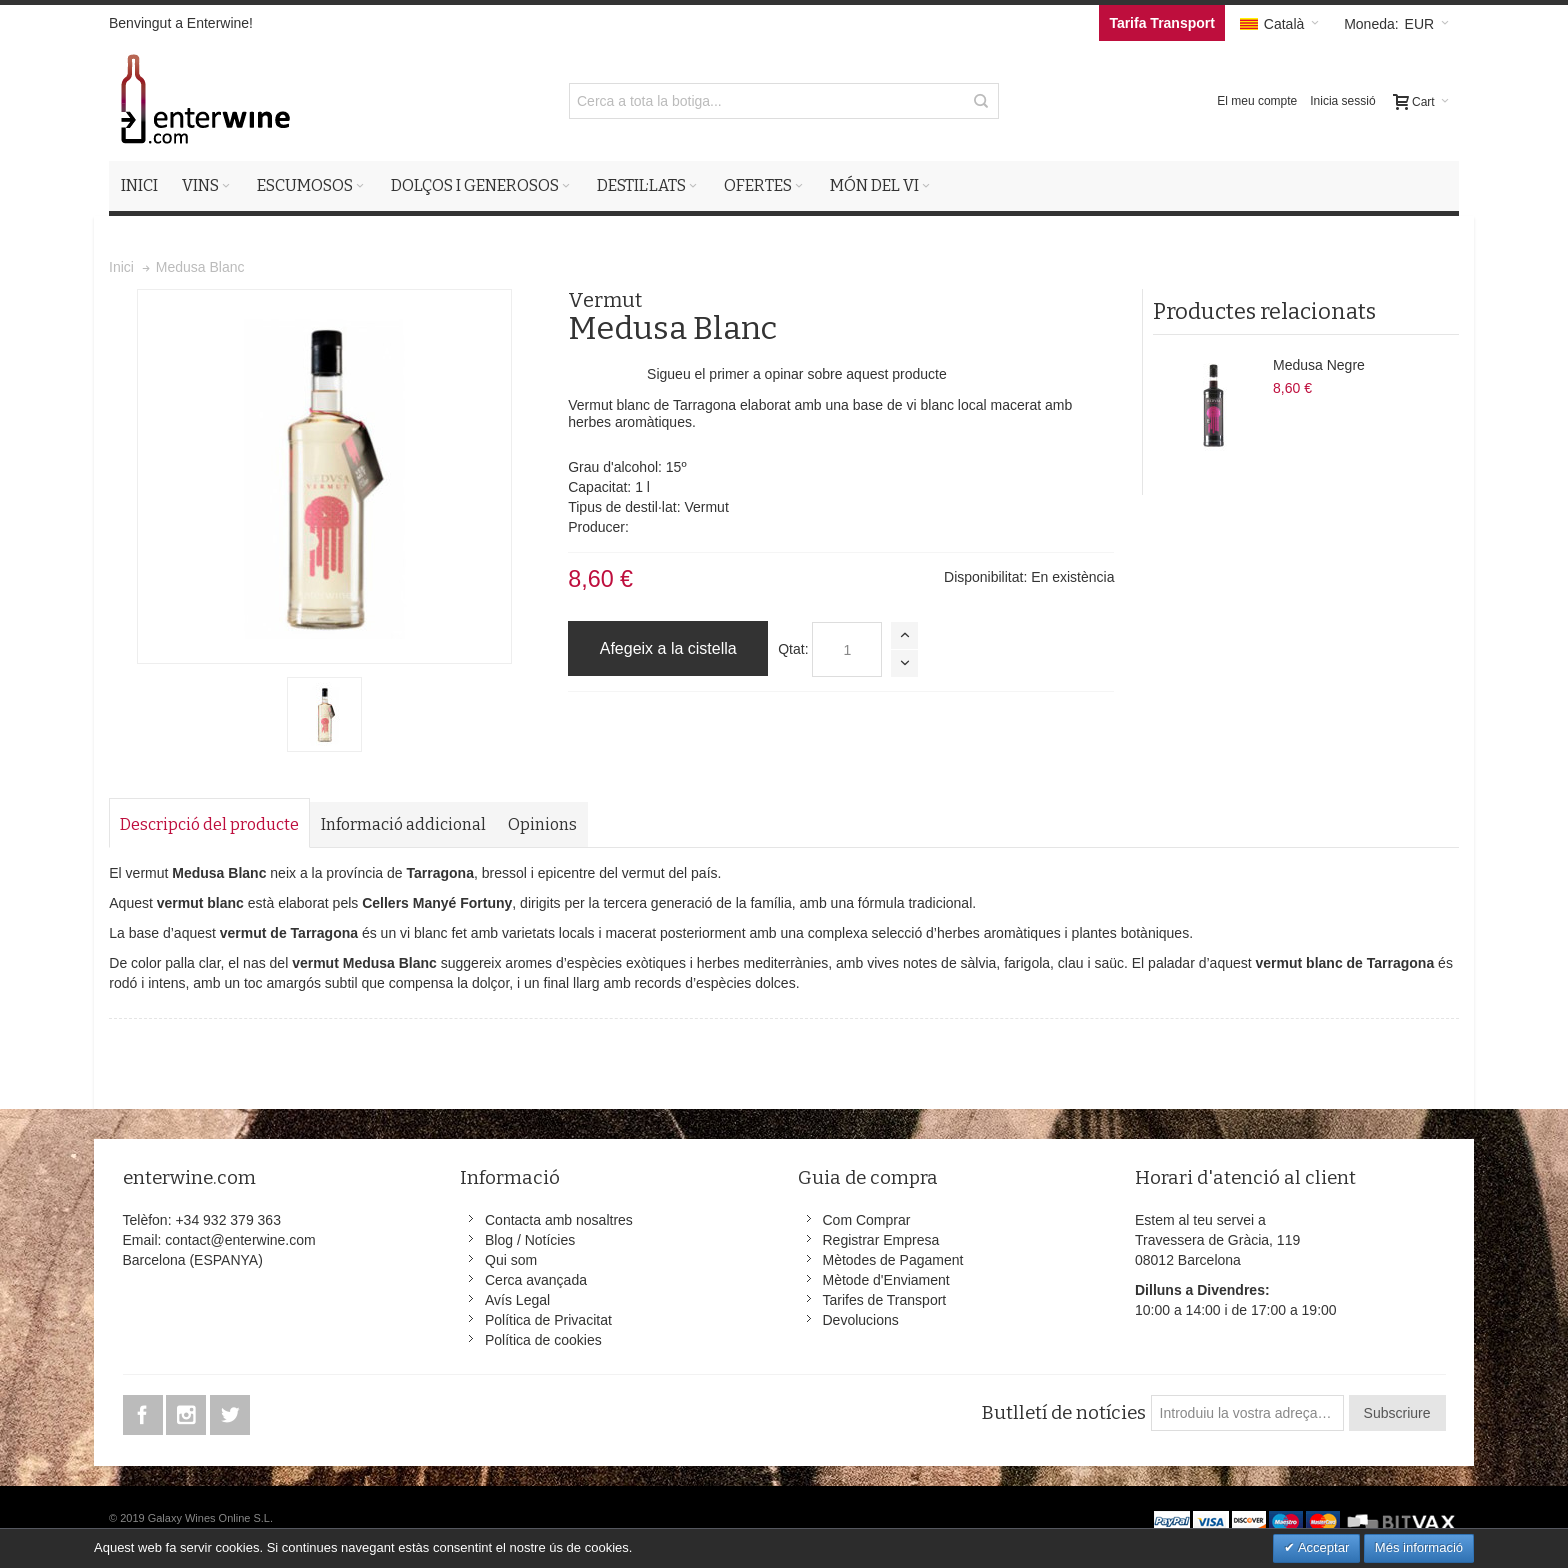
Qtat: (793, 649)
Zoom (324, 476)
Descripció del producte (209, 824)
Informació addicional (403, 824)
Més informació (1419, 1547)
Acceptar (1322, 1547)
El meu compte (1257, 101)
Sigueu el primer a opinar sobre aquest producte (797, 374)
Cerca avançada (536, 1280)
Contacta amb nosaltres (559, 1220)
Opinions (542, 824)
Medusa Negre (1319, 365)
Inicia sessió (1342, 101)
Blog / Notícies (530, 1240)
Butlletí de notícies (1063, 1413)
